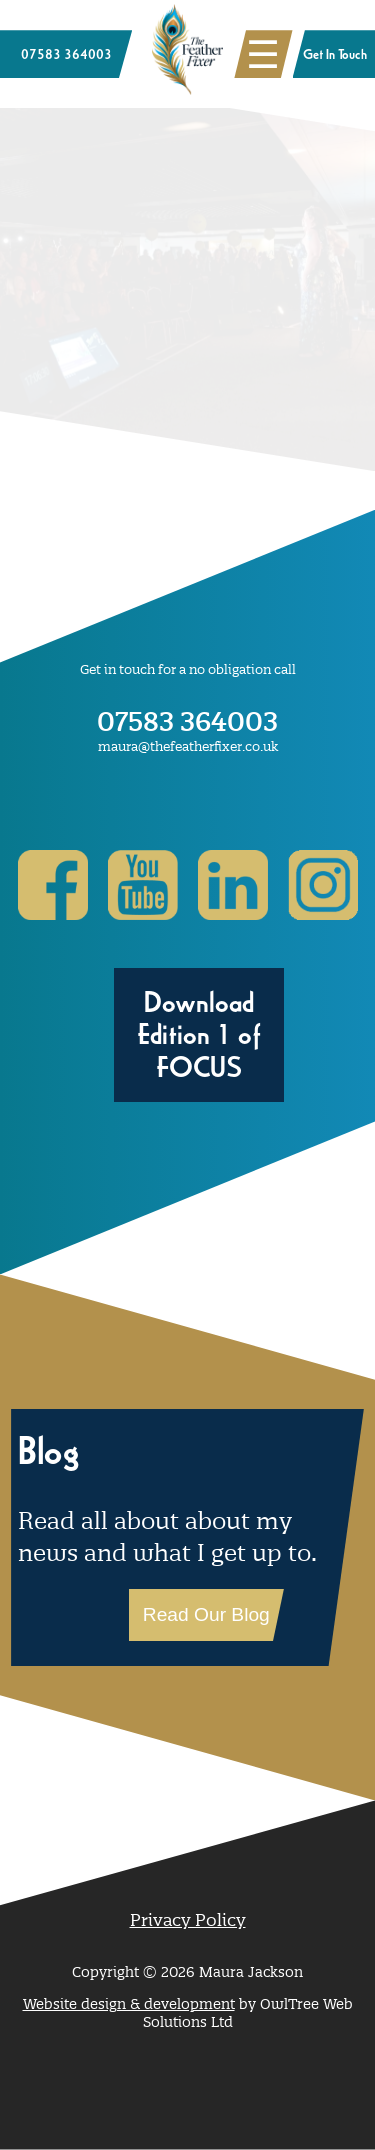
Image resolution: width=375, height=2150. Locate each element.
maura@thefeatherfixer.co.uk (188, 746)
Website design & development (129, 2004)
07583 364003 (187, 721)
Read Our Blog (206, 1614)
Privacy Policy (188, 1920)
